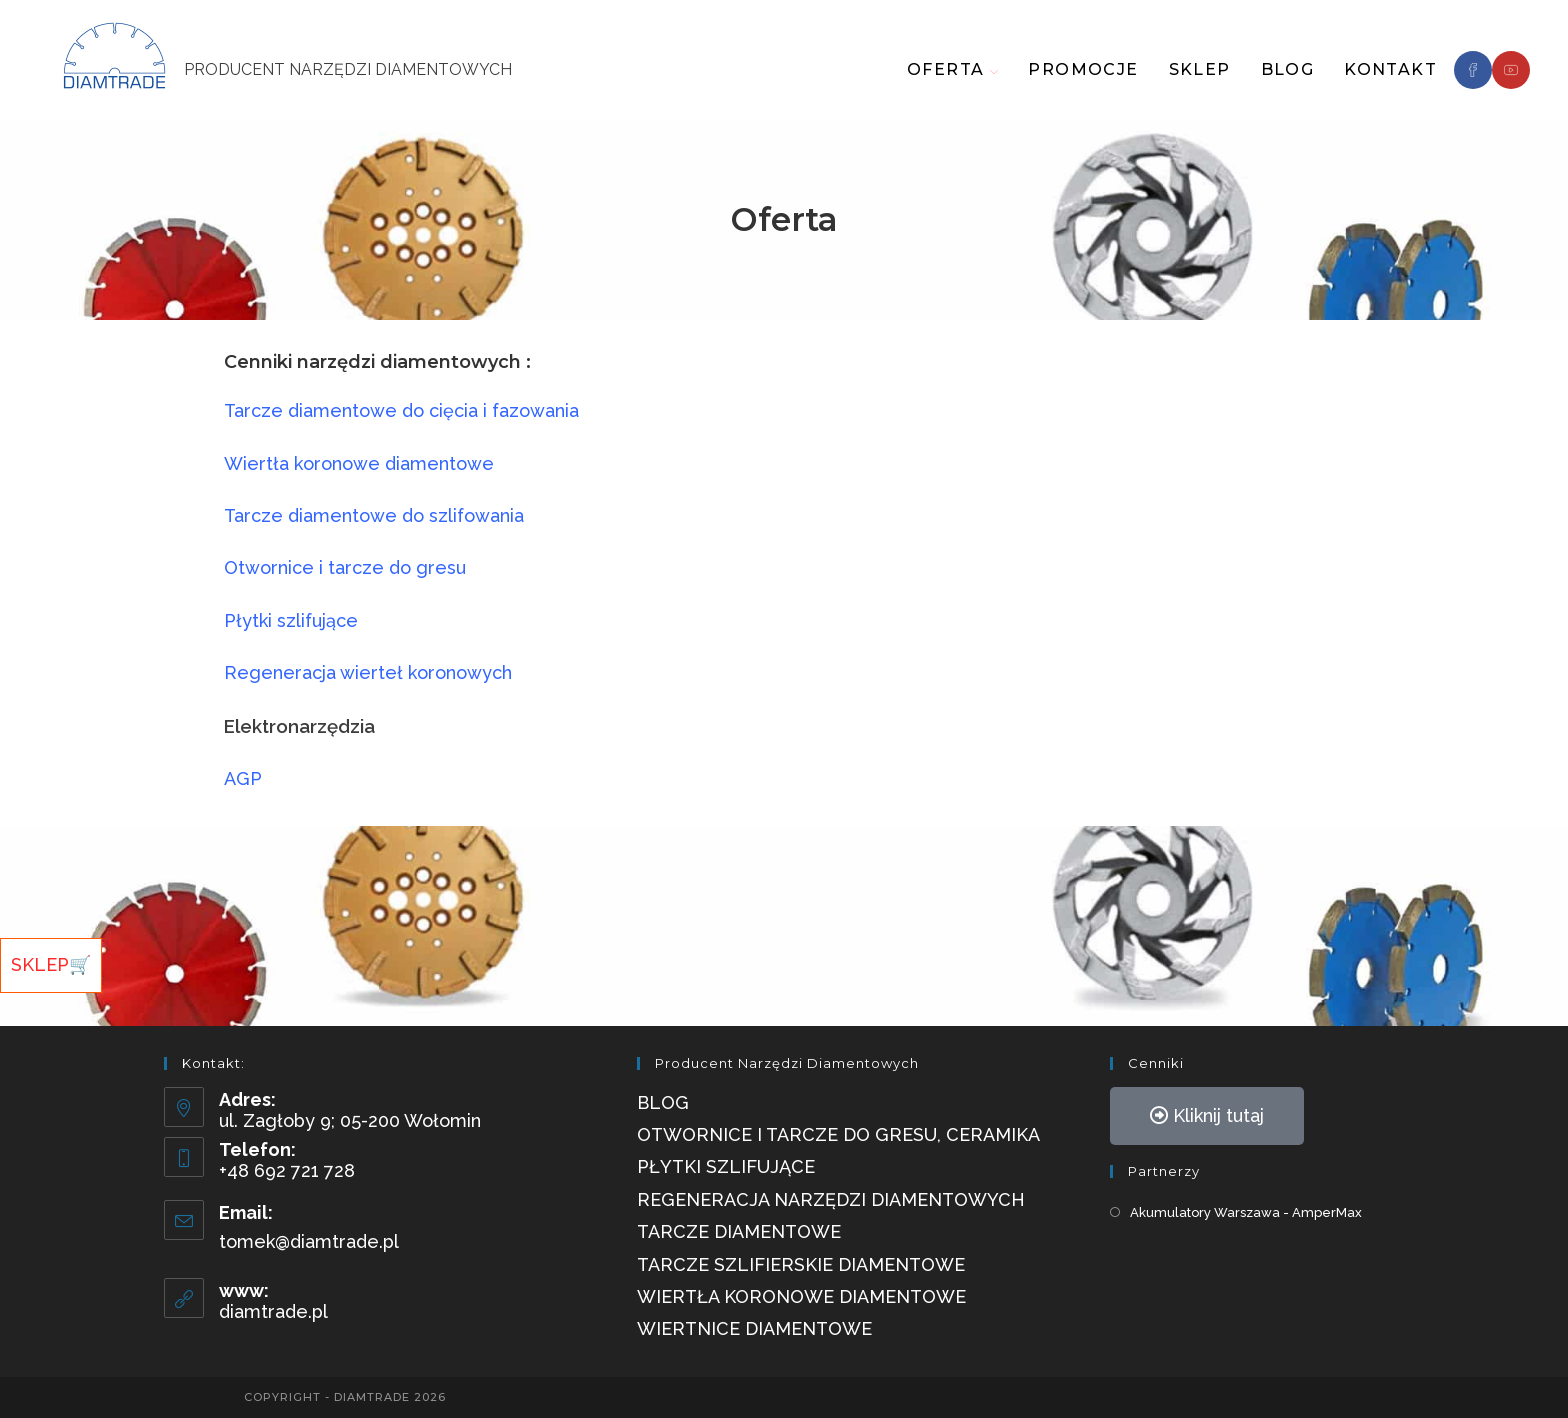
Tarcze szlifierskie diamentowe (801, 1264)
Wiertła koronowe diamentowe (361, 463)
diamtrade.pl (273, 1311)
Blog (663, 1102)
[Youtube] (1511, 70)
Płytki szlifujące (291, 620)
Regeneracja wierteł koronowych (370, 672)
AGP (243, 778)
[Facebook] (1473, 70)
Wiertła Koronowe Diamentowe (801, 1296)
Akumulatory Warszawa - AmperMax (1246, 1212)
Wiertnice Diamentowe (754, 1328)
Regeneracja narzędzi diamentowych (831, 1199)
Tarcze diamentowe (739, 1231)
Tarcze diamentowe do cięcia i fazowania (404, 410)
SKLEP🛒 (51, 964)
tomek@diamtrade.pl (309, 1241)
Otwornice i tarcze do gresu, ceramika (838, 1134)
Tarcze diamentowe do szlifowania (374, 515)
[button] (1207, 1116)
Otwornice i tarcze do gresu (345, 567)
